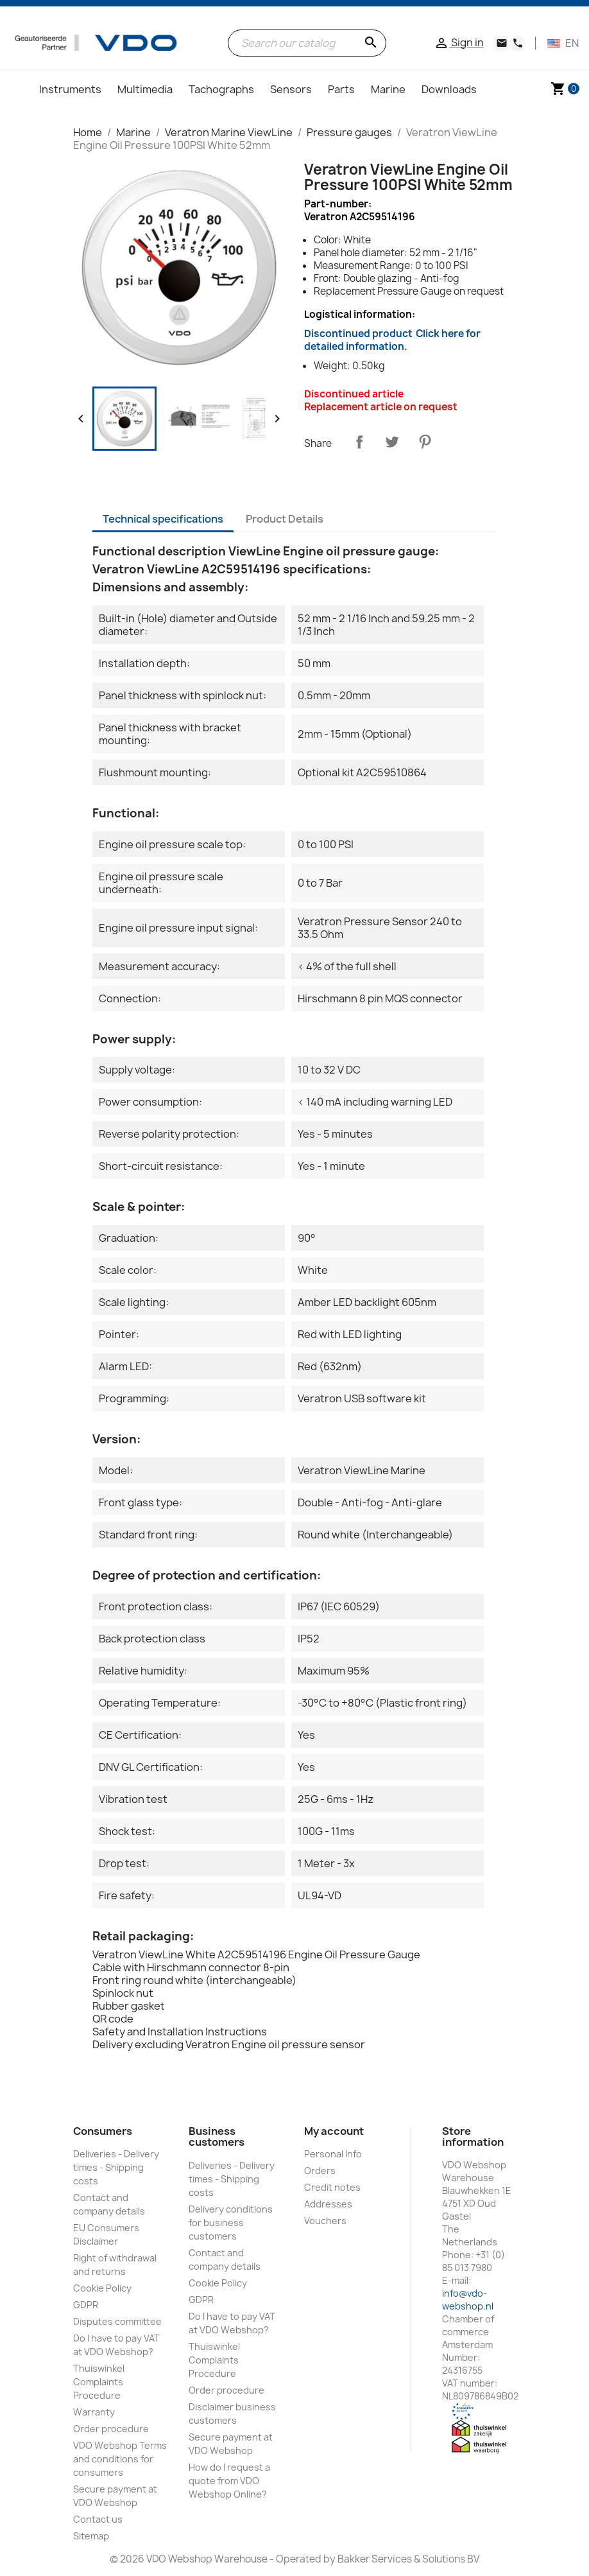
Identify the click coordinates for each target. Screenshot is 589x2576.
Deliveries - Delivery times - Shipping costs (116, 2167)
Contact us (98, 2519)
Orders (320, 2170)
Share (359, 442)
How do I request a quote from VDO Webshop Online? (229, 2480)
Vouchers (325, 2221)
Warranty (94, 2412)
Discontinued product (392, 340)
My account (334, 2131)
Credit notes (332, 2187)
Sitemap (91, 2536)
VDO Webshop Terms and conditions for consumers (120, 2458)
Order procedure (111, 2429)
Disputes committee (117, 2321)
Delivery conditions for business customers (231, 2222)
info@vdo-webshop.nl (467, 2299)
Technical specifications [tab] (163, 519)
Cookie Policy (102, 2288)
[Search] (307, 43)
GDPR (85, 2305)
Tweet (392, 442)
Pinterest (425, 442)
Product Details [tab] (284, 519)
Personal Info (333, 2154)
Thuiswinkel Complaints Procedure (98, 2381)
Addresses (328, 2204)
